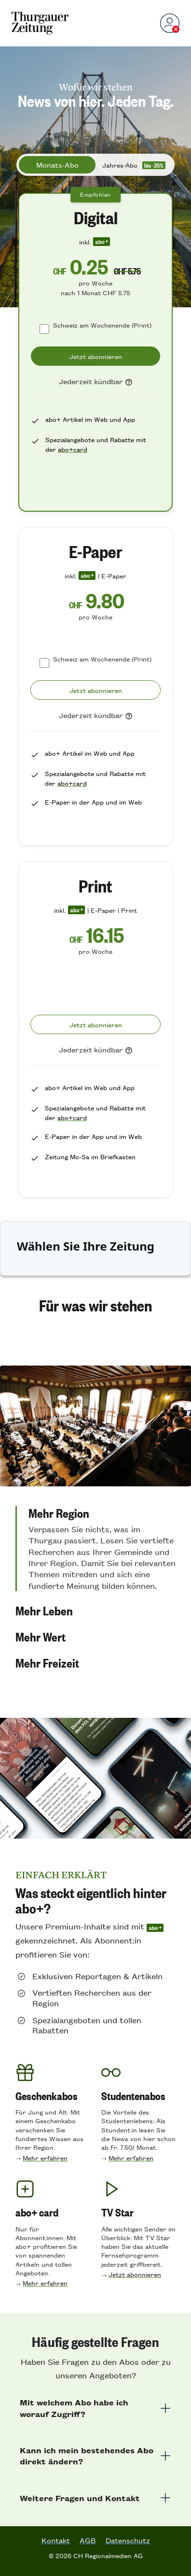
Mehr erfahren (45, 2157)
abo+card (72, 449)
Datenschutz (128, 2540)
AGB (88, 2540)
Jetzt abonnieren (135, 2274)
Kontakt (55, 2540)
